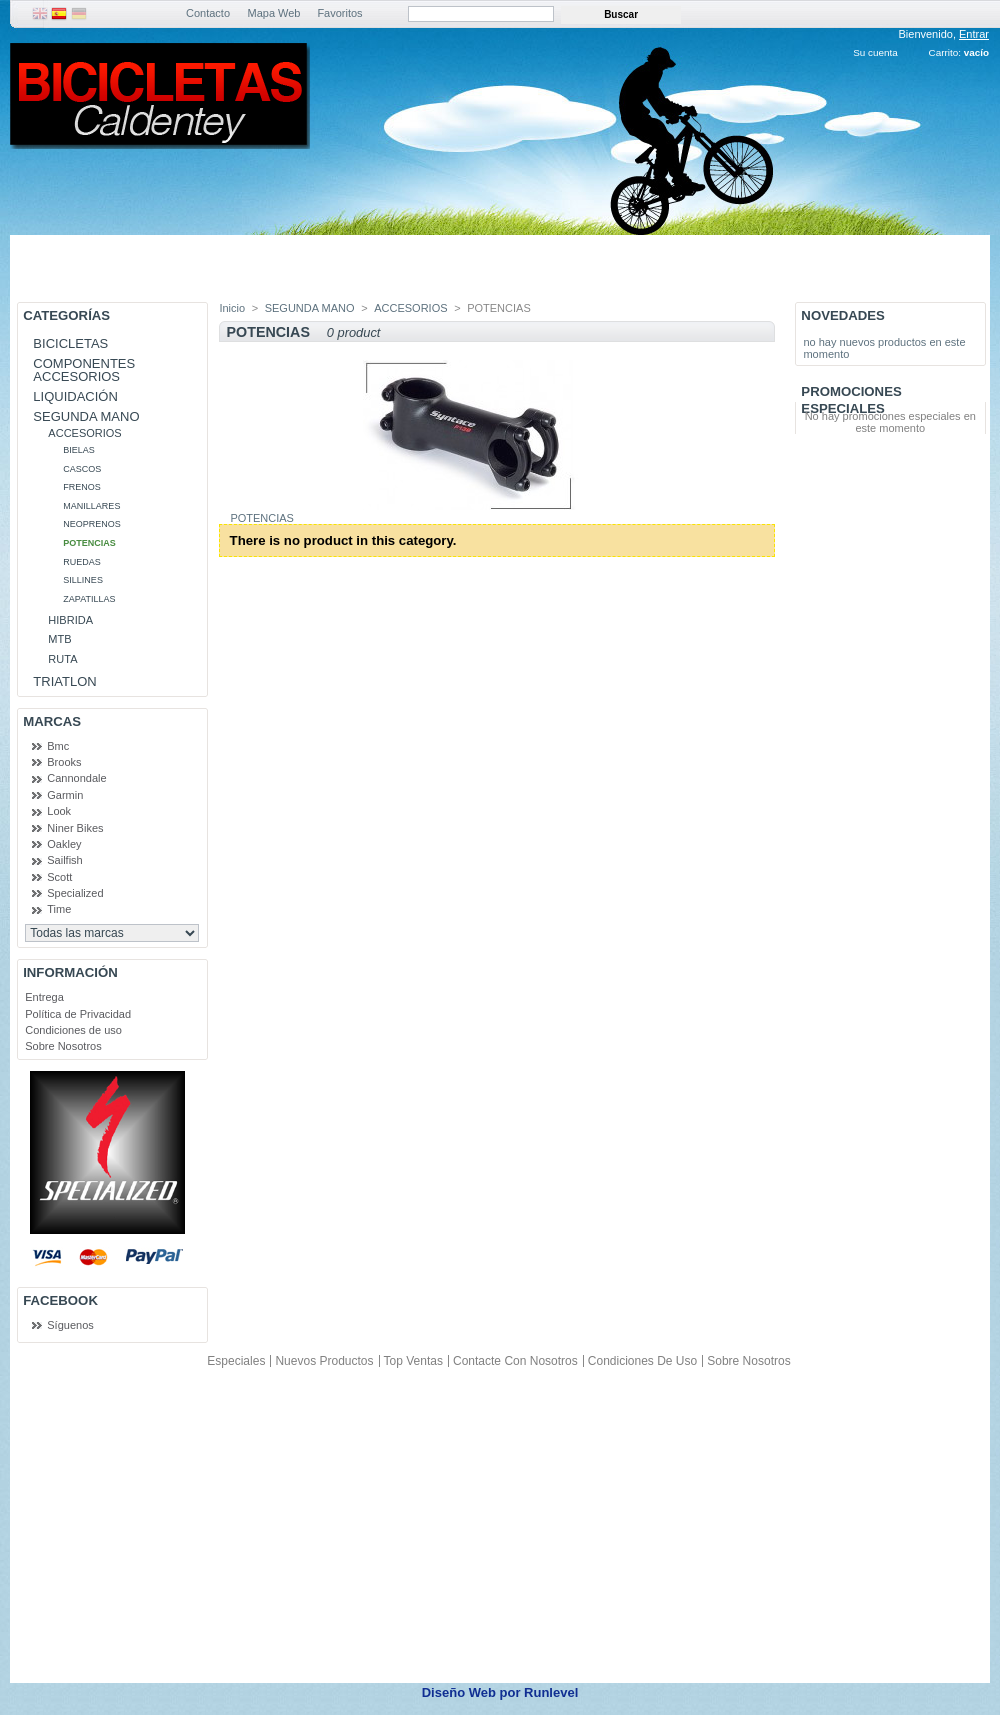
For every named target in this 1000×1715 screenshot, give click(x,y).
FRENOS (82, 487)
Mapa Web (274, 13)
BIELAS (79, 450)
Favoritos (339, 13)
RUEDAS (82, 562)
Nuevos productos (324, 1361)
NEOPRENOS (92, 524)
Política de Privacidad (78, 1014)
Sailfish (64, 860)
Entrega (44, 997)
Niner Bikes (75, 828)
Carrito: (945, 52)
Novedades (843, 315)
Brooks (64, 762)
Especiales (236, 1361)
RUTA (62, 659)
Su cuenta (875, 52)
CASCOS (82, 469)
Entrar (974, 34)
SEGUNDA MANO (86, 416)
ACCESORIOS (84, 433)
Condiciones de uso (73, 1030)
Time (59, 909)
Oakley (64, 844)
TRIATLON (64, 681)
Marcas (52, 721)
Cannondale (76, 778)
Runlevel (551, 1692)
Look (59, 811)
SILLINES (83, 580)
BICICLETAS (70, 343)
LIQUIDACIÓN (75, 396)
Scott (59, 877)
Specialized (75, 893)
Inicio (232, 308)
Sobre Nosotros (63, 1046)
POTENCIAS (89, 543)
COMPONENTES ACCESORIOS (84, 370)
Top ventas (413, 1361)
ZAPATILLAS (89, 599)
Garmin (65, 795)
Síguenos (70, 1325)
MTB (59, 639)
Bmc (58, 746)
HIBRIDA (70, 620)
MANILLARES (91, 506)
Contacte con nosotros (515, 1361)
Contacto (208, 13)
